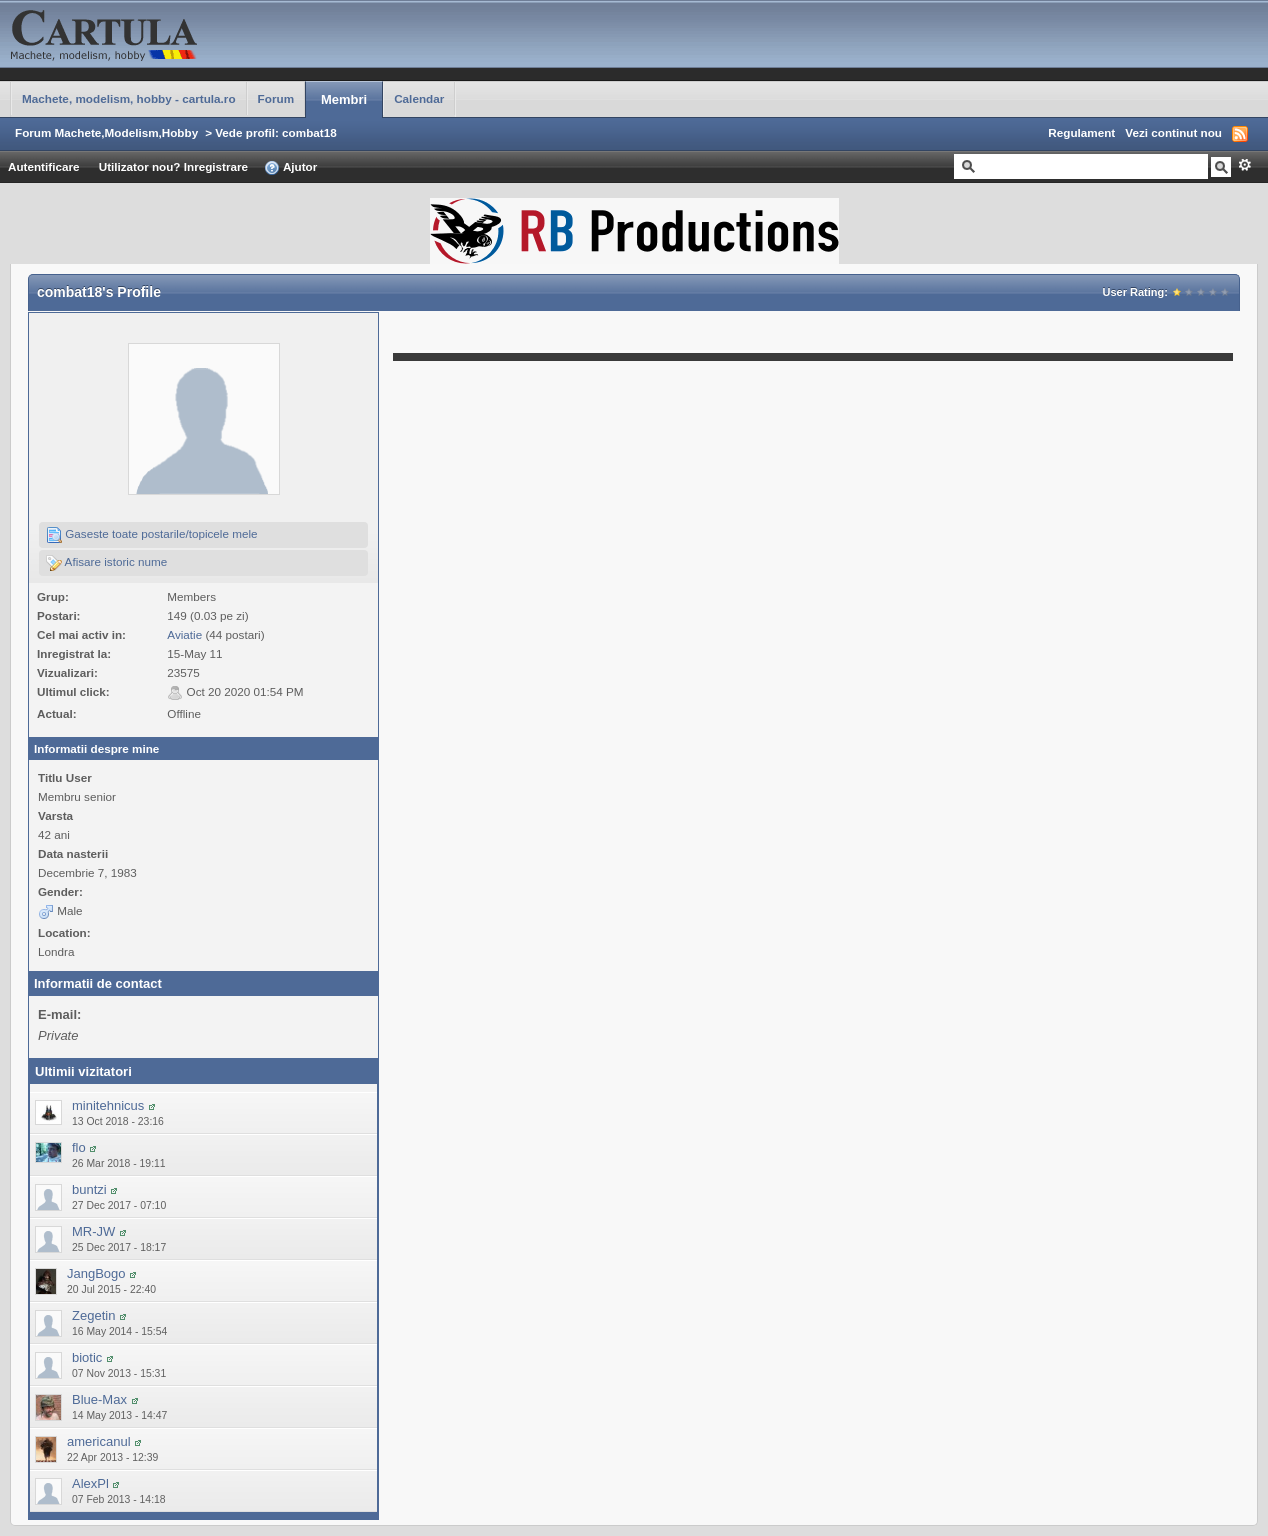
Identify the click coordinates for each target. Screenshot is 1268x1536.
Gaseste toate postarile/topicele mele (152, 535)
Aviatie (184, 634)
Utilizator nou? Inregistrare (173, 166)
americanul (99, 1441)
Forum (276, 98)
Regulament (1081, 132)
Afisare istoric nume (106, 563)
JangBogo (96, 1273)
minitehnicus (108, 1105)
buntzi (89, 1189)
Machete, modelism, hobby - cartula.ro (129, 98)
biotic (87, 1357)
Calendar (419, 98)
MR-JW (93, 1231)
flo (79, 1147)
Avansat (1244, 165)
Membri (344, 99)
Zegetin (93, 1315)
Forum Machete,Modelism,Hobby (106, 132)
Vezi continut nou (1173, 132)
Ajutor (290, 168)
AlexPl (90, 1483)
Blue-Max (99, 1399)
